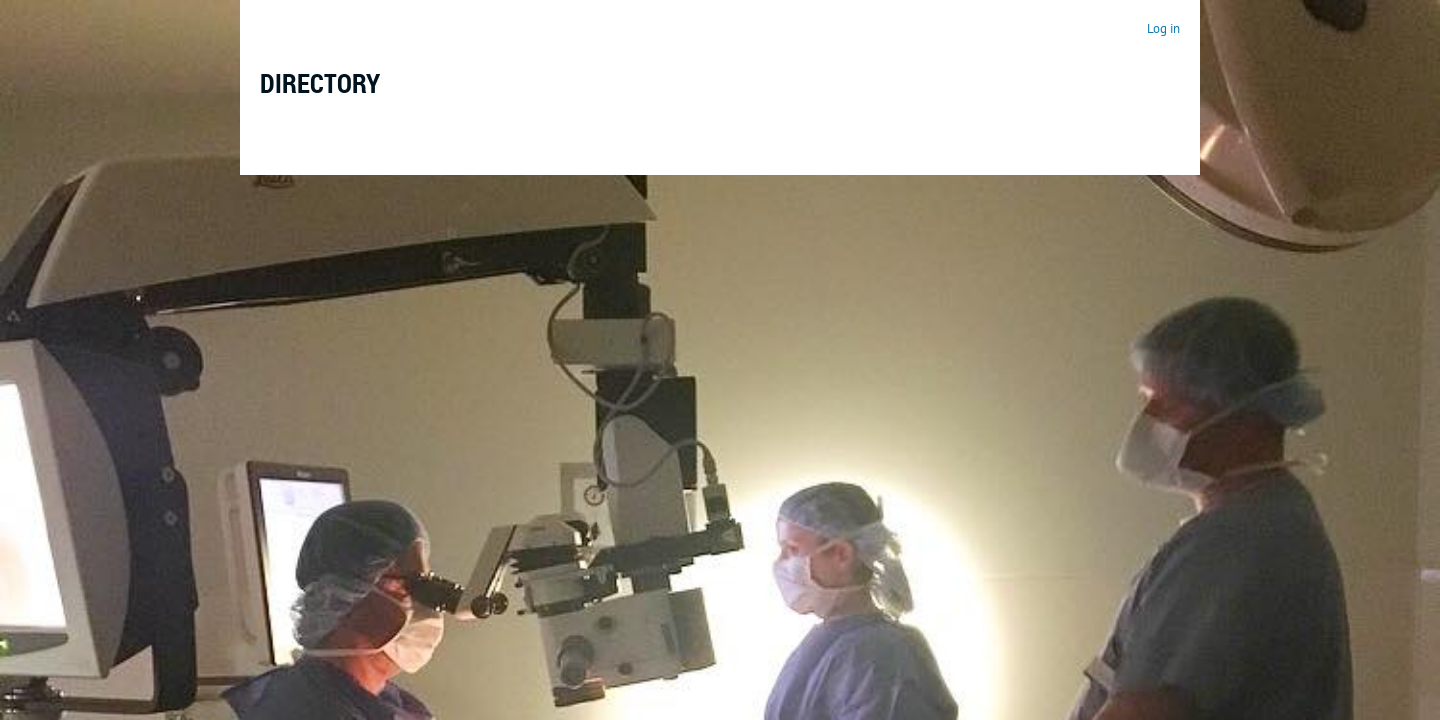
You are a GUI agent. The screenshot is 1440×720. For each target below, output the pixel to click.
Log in (1163, 28)
